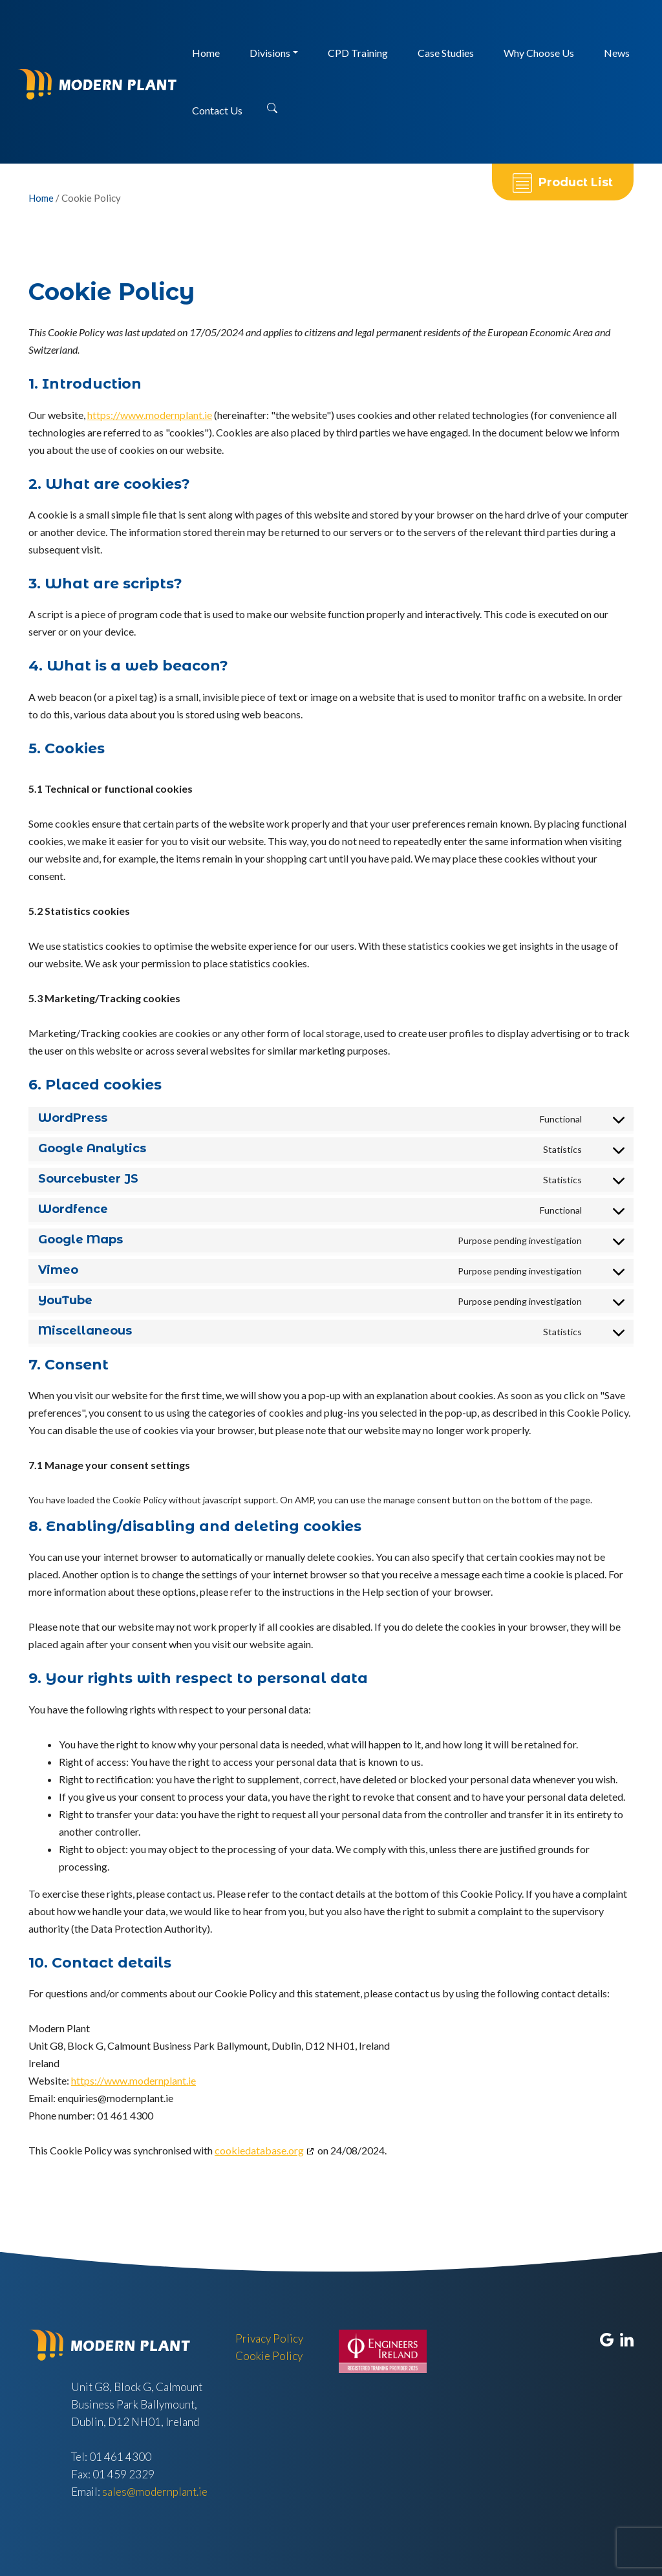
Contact (217, 110)
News (617, 53)
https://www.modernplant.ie (149, 415)
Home (206, 53)
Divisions (270, 53)
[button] (272, 104)
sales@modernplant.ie (155, 2491)
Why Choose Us (539, 53)
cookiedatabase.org (259, 2150)
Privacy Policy (269, 2338)
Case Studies (446, 53)
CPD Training (358, 53)
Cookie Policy (269, 2356)
